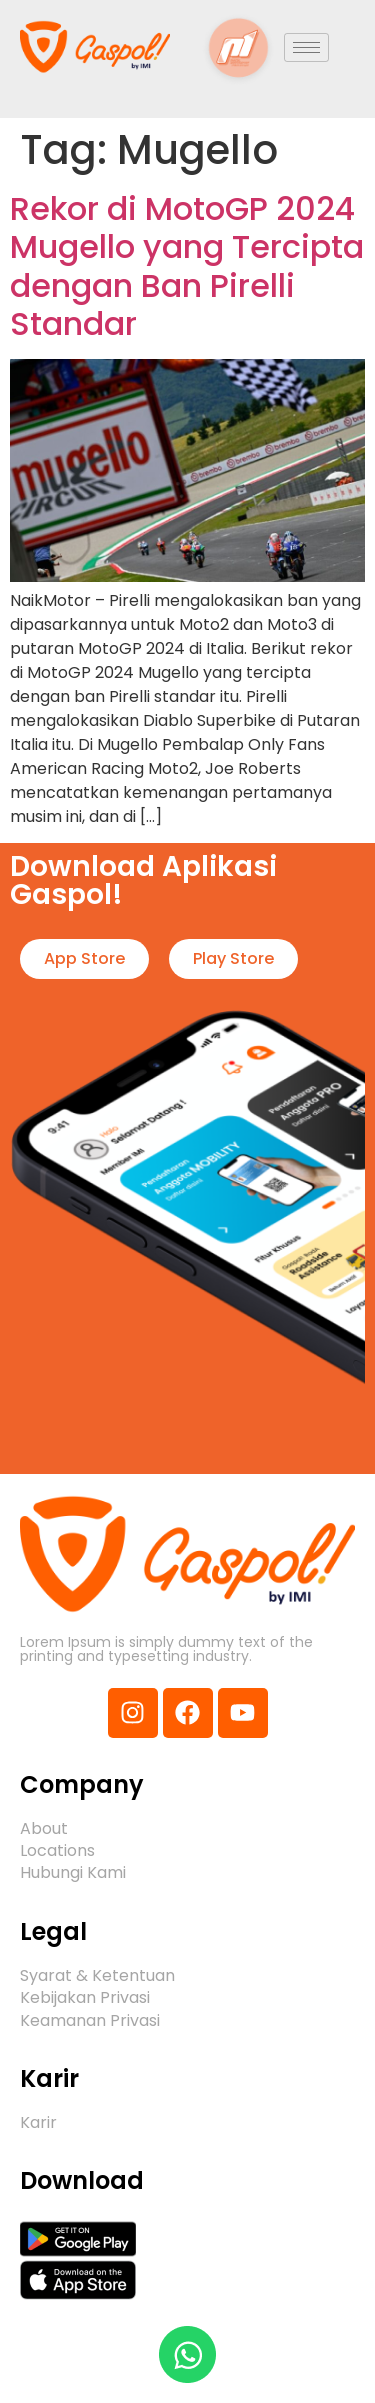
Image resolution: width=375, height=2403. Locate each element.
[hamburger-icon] (306, 47)
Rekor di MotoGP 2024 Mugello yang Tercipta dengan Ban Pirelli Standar (187, 266)
